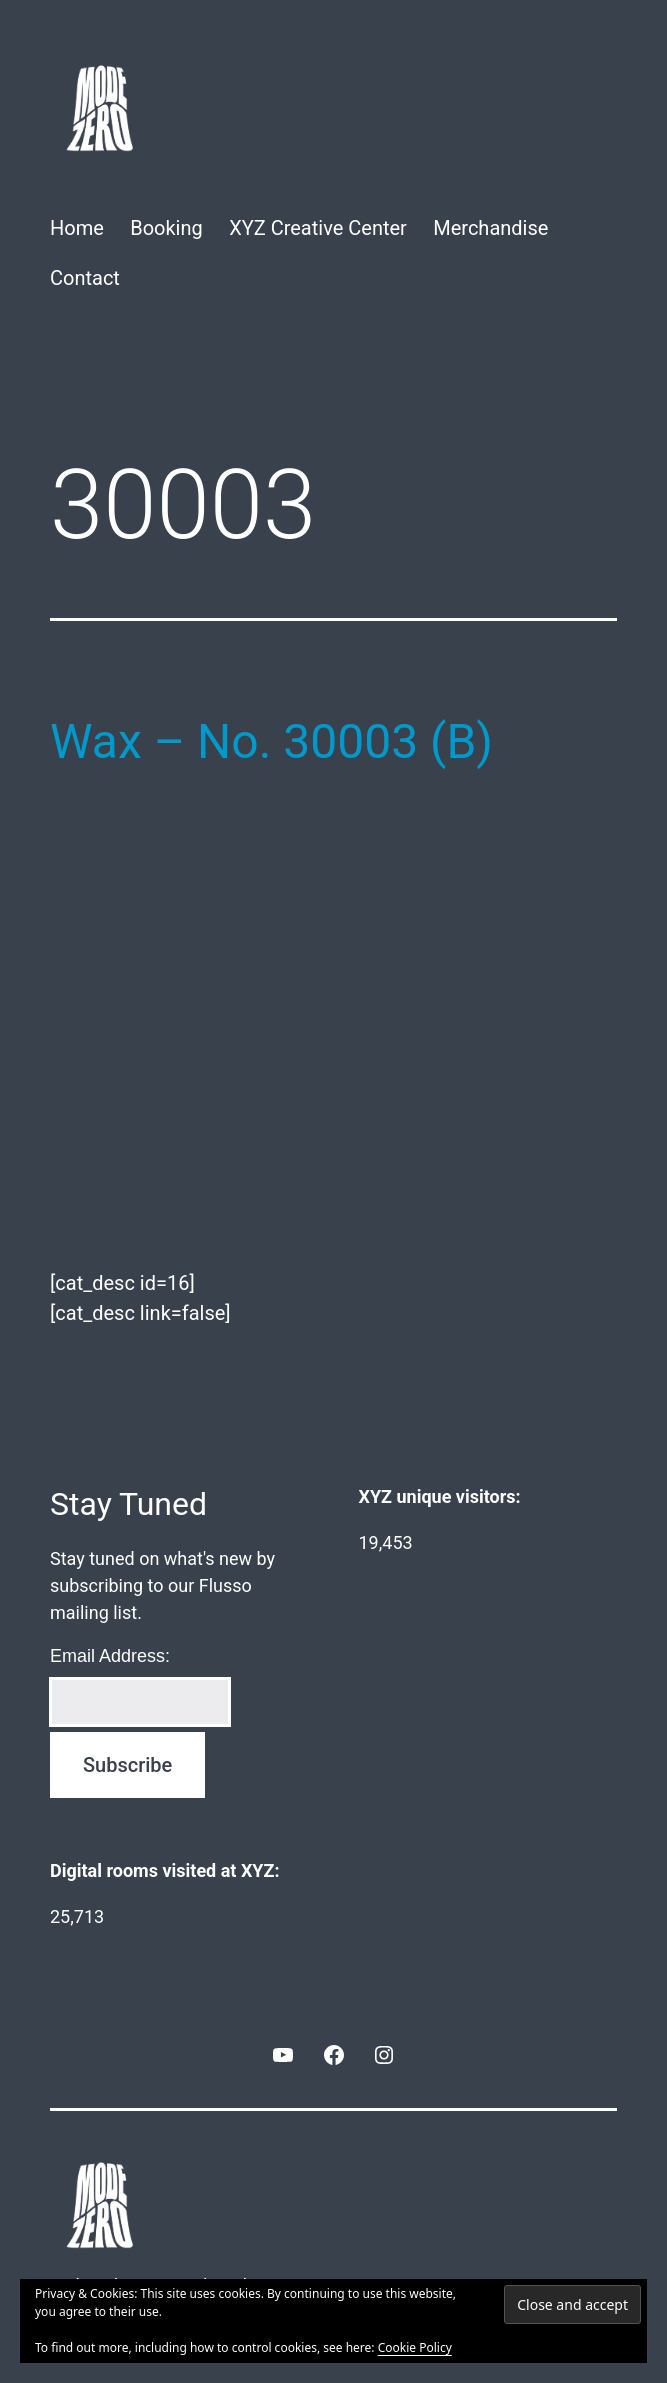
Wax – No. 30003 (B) (271, 741)
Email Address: (110, 1656)
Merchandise (490, 228)
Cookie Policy (415, 2347)
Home (77, 228)
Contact (85, 278)
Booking (166, 228)
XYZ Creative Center (318, 228)
